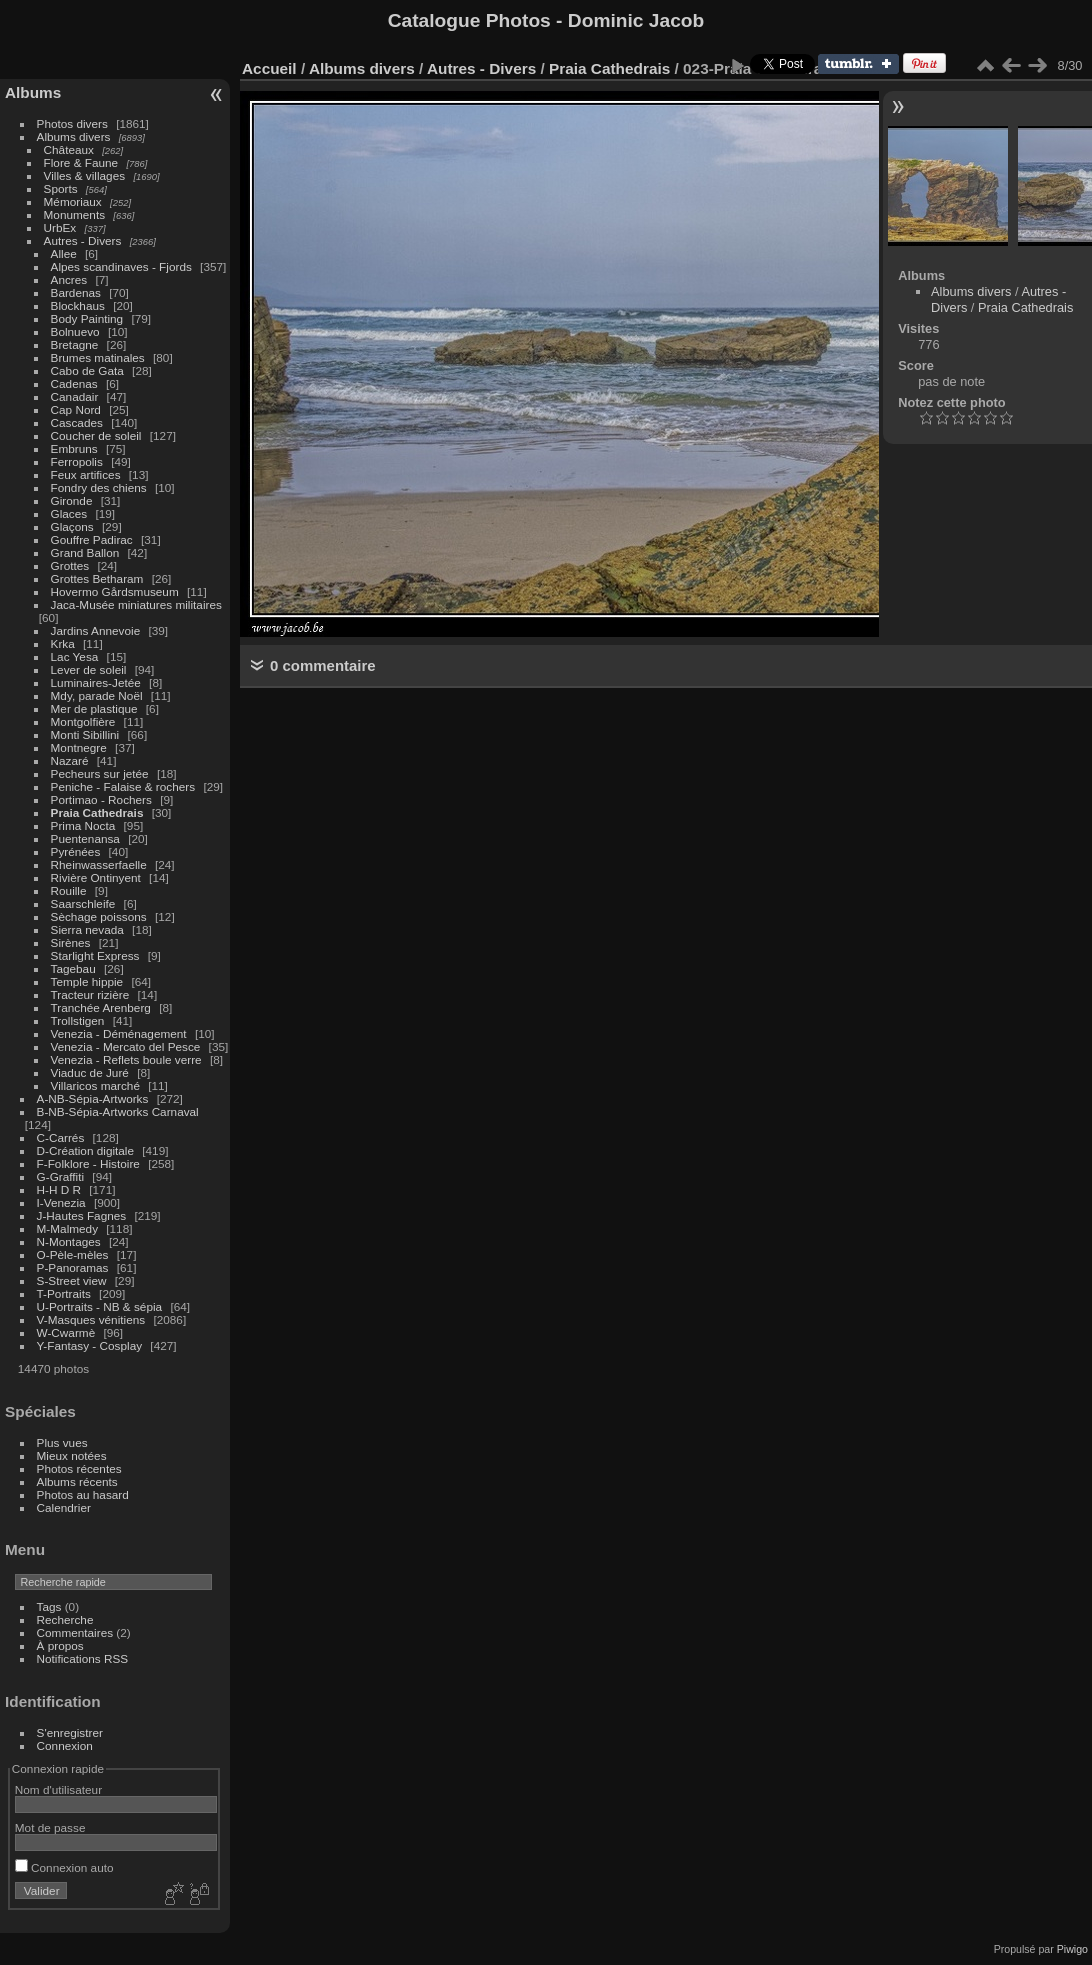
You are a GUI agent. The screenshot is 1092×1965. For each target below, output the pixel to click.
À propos (60, 1645)
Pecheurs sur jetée (100, 773)
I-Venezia (61, 1202)
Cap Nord (76, 409)
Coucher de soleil (96, 435)
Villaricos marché (95, 1085)
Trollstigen (78, 1020)
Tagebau (73, 968)
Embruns (74, 448)
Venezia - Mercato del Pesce (126, 1046)
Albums (33, 92)
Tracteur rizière (90, 994)
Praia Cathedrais (97, 812)
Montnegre (79, 747)
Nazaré (70, 760)
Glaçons (72, 526)
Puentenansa (85, 838)
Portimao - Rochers (101, 799)
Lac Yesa (75, 656)
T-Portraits (64, 1293)
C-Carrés (61, 1137)
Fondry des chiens (99, 487)
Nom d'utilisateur (58, 1789)
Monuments (74, 214)
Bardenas (76, 292)
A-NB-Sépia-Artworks (93, 1098)
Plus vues (62, 1442)
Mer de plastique (94, 708)
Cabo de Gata (87, 370)
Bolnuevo (75, 331)
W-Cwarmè (66, 1332)
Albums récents (77, 1481)
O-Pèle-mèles (73, 1254)
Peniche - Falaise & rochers (123, 786)
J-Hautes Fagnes (82, 1215)
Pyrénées (76, 851)
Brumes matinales (98, 357)
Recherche (65, 1619)
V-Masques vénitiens (91, 1319)
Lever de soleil (89, 669)
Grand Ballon (85, 552)
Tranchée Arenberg (101, 1007)
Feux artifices (86, 474)
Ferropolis (77, 461)
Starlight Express (95, 955)
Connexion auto (64, 1867)
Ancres (69, 279)
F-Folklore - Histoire (88, 1163)
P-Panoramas (73, 1267)
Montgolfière (83, 721)
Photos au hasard (83, 1494)
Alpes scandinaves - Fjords (121, 266)
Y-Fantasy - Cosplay (90, 1345)
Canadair (75, 396)
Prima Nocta (83, 825)
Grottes (70, 565)
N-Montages (69, 1241)
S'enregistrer (70, 1732)
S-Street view (72, 1280)
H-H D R (59, 1189)
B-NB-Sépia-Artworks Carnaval (118, 1111)
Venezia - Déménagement (119, 1033)
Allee (64, 253)
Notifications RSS (83, 1658)
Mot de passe (50, 1827)
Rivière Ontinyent (96, 877)
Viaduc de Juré (90, 1072)
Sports (61, 188)
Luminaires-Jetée (96, 682)
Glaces (69, 513)
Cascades (77, 422)
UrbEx (60, 227)
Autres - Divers (83, 240)
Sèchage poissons (99, 916)
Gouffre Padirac (92, 539)
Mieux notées (72, 1455)
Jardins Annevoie (96, 630)
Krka (63, 643)
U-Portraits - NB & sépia (100, 1306)
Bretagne (75, 344)
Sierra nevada (87, 929)
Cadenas (74, 383)
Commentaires (75, 1632)
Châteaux (69, 149)
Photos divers (72, 123)
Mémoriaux (73, 201)
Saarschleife (83, 903)
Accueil (269, 68)
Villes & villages (85, 175)
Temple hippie (87, 981)
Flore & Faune (81, 162)
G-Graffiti (61, 1176)
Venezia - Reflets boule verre (126, 1059)
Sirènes (71, 942)
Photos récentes (79, 1468)
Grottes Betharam (97, 578)
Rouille (69, 890)
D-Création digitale (85, 1150)
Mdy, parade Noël (97, 695)
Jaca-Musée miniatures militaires (136, 604)
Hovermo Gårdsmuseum (115, 591)
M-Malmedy (67, 1228)
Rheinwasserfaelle (99, 864)
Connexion (65, 1745)
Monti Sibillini (85, 734)
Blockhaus (78, 305)
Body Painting (87, 318)
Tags (49, 1606)
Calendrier (64, 1507)
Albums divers (74, 136)
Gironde (72, 500)
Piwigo (1072, 1949)
